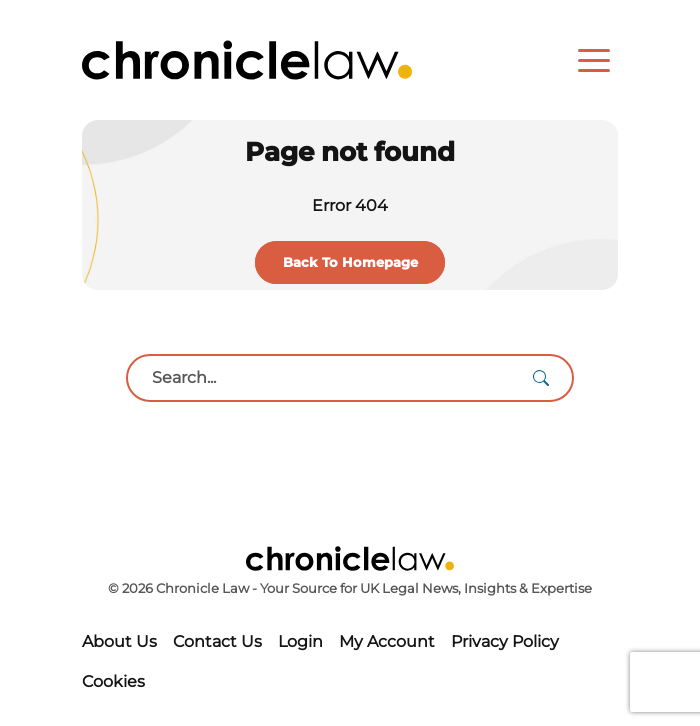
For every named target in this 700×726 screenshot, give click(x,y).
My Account (387, 641)
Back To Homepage (350, 262)
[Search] (541, 378)
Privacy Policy (505, 641)
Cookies (113, 681)
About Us (119, 641)
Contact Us (217, 641)
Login (300, 641)
